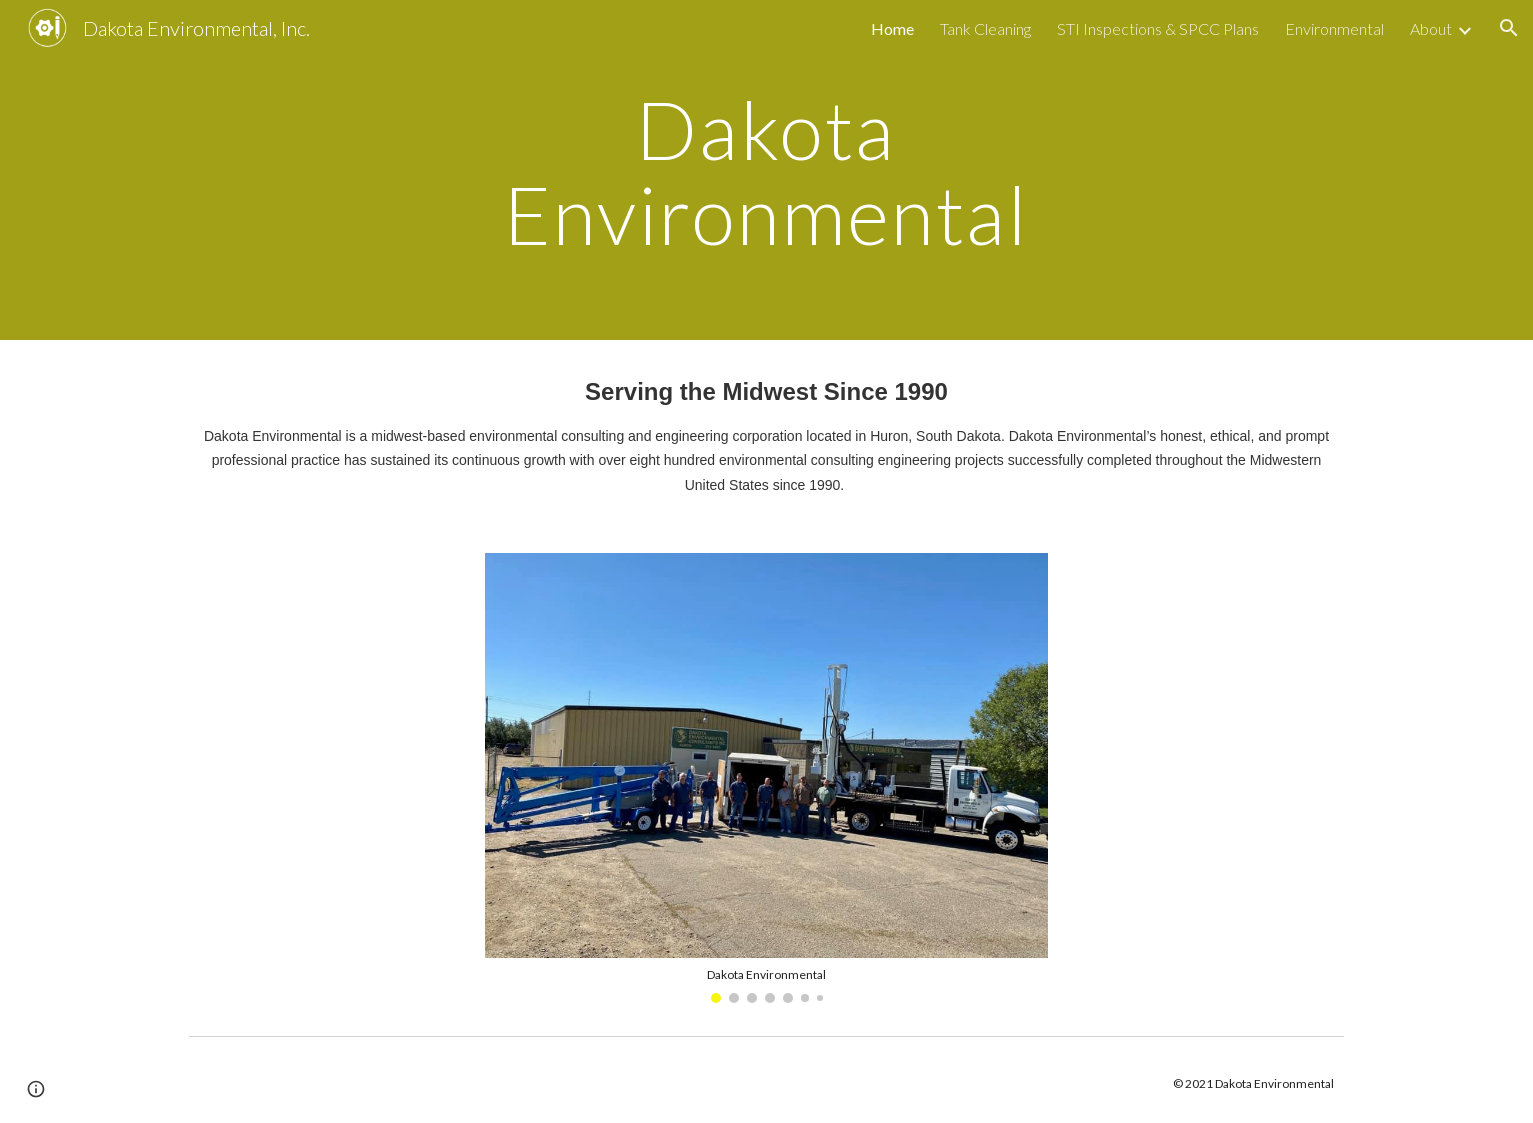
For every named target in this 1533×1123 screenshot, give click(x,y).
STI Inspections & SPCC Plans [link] (1158, 28)
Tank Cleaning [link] (985, 28)
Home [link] (892, 28)
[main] (767, 170)
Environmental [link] (1334, 28)
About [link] (1431, 28)
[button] (1509, 28)
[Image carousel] (766, 777)
